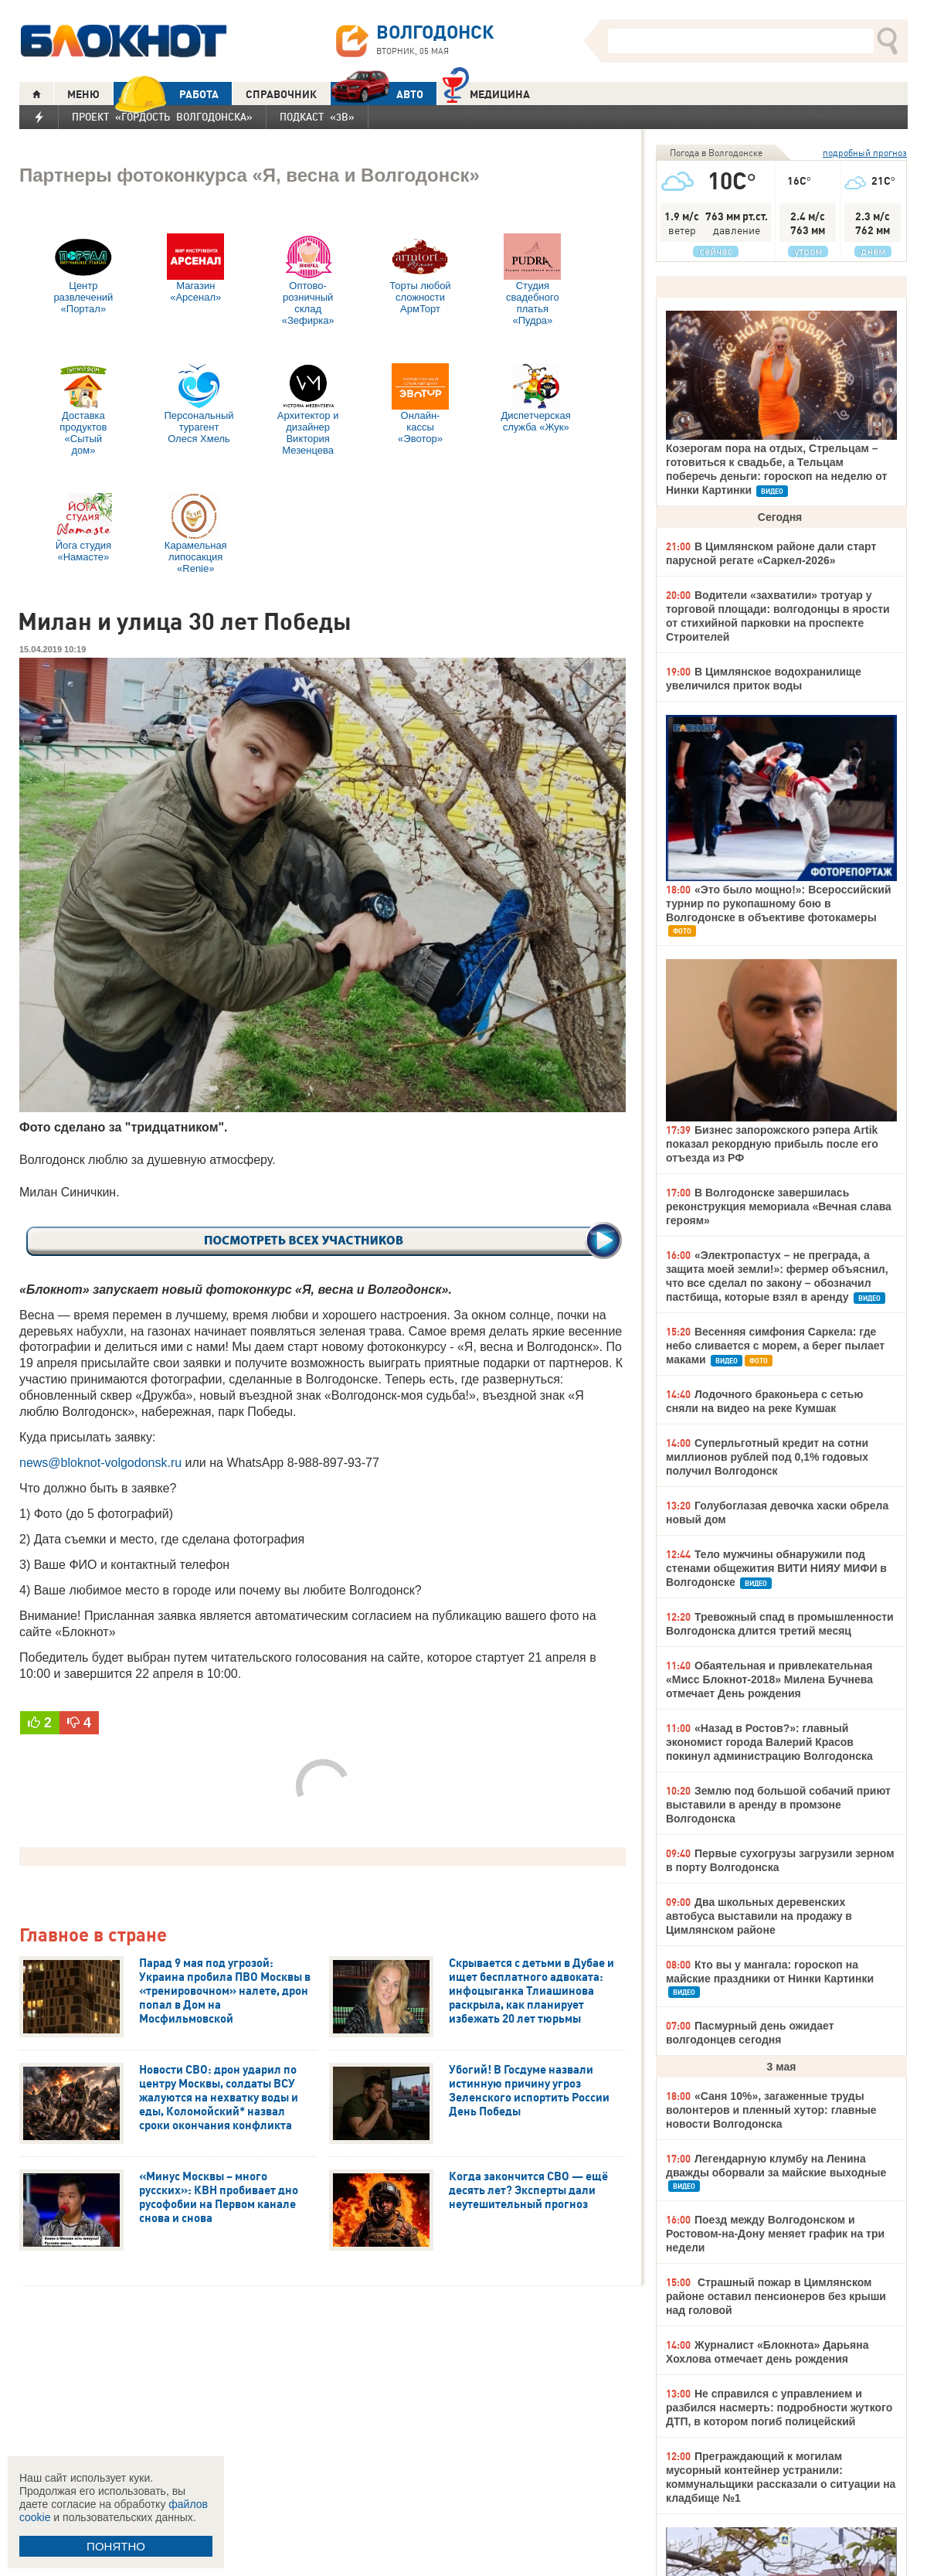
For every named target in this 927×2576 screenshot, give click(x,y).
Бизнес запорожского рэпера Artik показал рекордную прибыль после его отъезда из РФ (772, 1144)
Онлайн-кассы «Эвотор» (420, 403)
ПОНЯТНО (116, 2546)
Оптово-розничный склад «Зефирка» (308, 279)
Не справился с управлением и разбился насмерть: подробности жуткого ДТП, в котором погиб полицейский (779, 2407)
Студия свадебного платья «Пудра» (532, 279)
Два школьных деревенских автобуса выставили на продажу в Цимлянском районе (759, 1916)
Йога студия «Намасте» (83, 528)
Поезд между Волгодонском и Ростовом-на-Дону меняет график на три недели (775, 2234)
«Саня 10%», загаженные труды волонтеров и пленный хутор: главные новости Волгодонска (771, 2110)
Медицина (486, 92)
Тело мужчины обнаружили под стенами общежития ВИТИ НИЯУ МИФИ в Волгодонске (776, 1568)
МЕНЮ (83, 94)
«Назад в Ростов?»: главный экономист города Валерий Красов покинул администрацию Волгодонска (769, 1742)
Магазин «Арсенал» (195, 268)
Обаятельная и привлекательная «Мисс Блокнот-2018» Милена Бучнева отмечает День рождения (769, 1679)
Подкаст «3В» (317, 117)
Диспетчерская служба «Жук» (536, 398)
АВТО (377, 94)
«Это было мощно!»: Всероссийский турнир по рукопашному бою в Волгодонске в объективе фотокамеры (778, 903)
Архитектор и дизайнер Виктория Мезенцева (308, 409)
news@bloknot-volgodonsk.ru (100, 1462)
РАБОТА (166, 94)
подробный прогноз (865, 152)
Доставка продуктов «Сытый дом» (83, 409)
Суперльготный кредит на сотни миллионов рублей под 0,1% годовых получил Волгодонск (767, 1457)
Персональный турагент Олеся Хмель (198, 403)
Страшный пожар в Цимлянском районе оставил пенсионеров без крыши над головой (776, 2296)
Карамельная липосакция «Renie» (196, 533)
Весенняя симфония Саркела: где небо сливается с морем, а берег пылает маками (775, 1345)
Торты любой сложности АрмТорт (419, 274)
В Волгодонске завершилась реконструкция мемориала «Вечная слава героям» (778, 1206)
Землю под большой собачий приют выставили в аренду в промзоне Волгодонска (778, 1805)
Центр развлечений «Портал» (83, 274)
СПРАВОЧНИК (281, 94)
